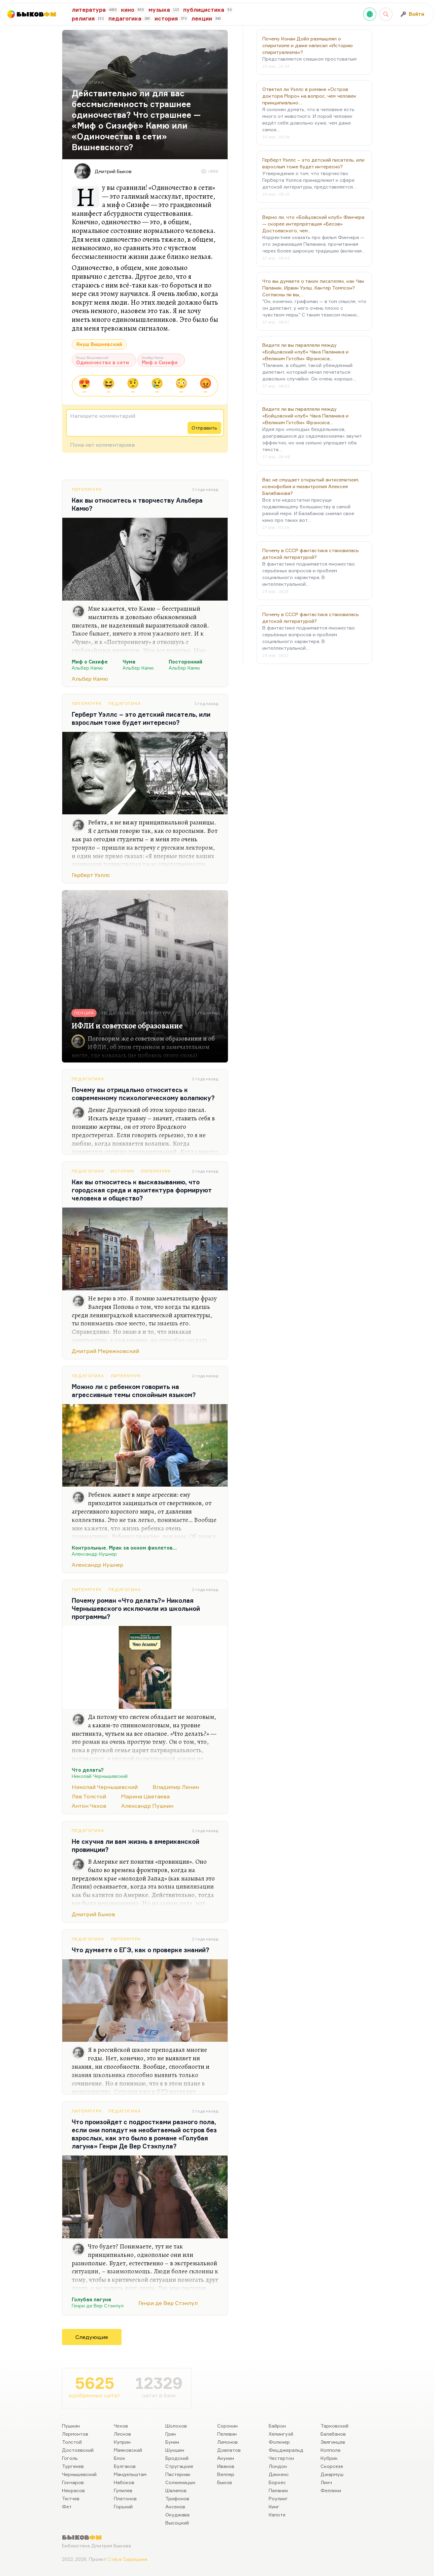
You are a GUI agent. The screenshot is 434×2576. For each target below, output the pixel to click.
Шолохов (176, 2426)
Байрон (277, 2426)
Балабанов (333, 2434)
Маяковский (128, 2450)
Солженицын (180, 2482)
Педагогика (124, 703)
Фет (67, 2506)
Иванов (225, 2466)
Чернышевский (79, 2474)
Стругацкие (179, 2466)
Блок (119, 2458)
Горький (123, 2506)
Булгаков (125, 2466)
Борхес (277, 2482)
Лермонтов (75, 2434)
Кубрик (329, 2458)
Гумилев (123, 2490)
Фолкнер (279, 2442)
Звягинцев (333, 2442)
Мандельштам (130, 2474)
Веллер (225, 2474)
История (122, 1171)
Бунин (172, 2442)
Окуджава (177, 2514)
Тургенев (73, 2466)
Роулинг (278, 2498)
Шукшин (174, 2450)
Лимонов (227, 2442)
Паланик (278, 2490)
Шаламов (176, 2490)
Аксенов (175, 2506)
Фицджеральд (286, 2450)
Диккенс (279, 2474)
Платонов (125, 2498)
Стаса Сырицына (127, 2559)
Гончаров (73, 2482)
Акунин (225, 2458)
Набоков (124, 2482)
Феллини (331, 2490)
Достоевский (78, 2450)
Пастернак (178, 2474)
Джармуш (332, 2474)
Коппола (330, 2450)
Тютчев (70, 2498)
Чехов (121, 2426)
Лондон (278, 2466)
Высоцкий (177, 2523)
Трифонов (177, 2498)
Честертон (281, 2458)
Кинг (274, 2506)
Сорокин (227, 2426)
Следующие (91, 2337)
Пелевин (227, 2434)
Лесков (122, 2434)
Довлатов (229, 2450)
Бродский (177, 2458)
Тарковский (334, 2426)
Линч (326, 2482)
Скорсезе (332, 2466)
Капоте (277, 2514)
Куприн (122, 2442)
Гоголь (70, 2458)
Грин (170, 2434)
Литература (87, 489)
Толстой (72, 2442)
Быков (224, 2482)
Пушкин (71, 2426)
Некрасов (73, 2490)
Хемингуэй (281, 2434)
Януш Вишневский (99, 344)
